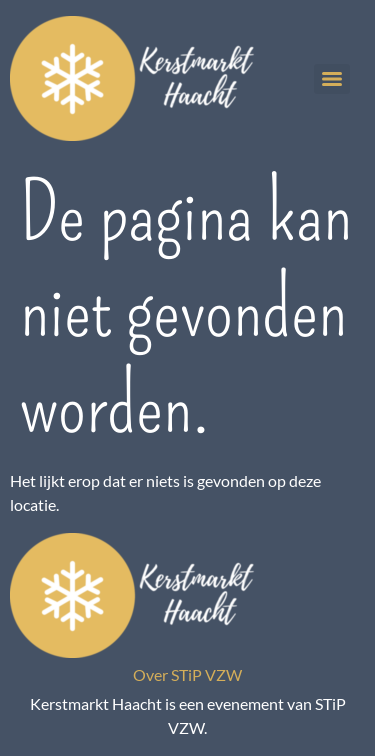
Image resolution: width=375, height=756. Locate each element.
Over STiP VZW (187, 674)
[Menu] (332, 79)
